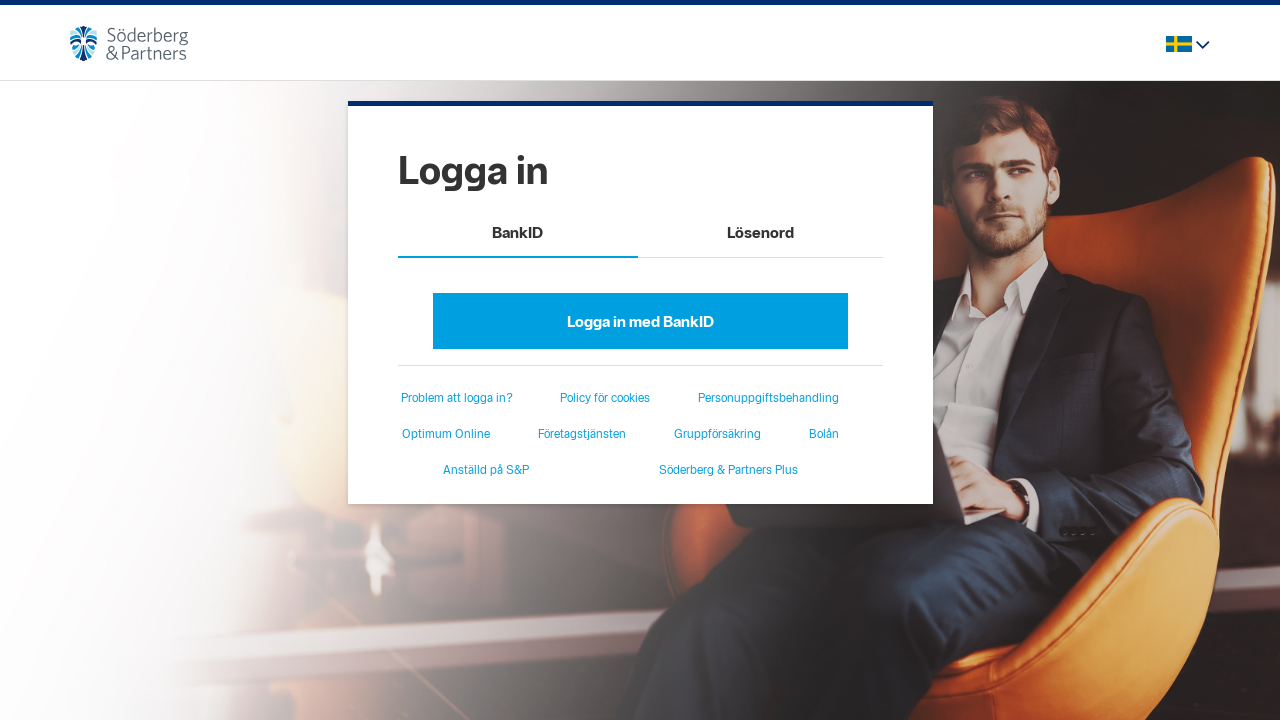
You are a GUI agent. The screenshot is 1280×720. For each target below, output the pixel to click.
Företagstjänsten (582, 434)
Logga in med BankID (640, 321)
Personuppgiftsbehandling (768, 398)
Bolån (824, 434)
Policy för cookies (605, 398)
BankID (517, 232)
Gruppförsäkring (717, 434)
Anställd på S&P (486, 470)
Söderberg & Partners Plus (728, 470)
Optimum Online (446, 434)
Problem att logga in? (457, 398)
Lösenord (760, 232)
